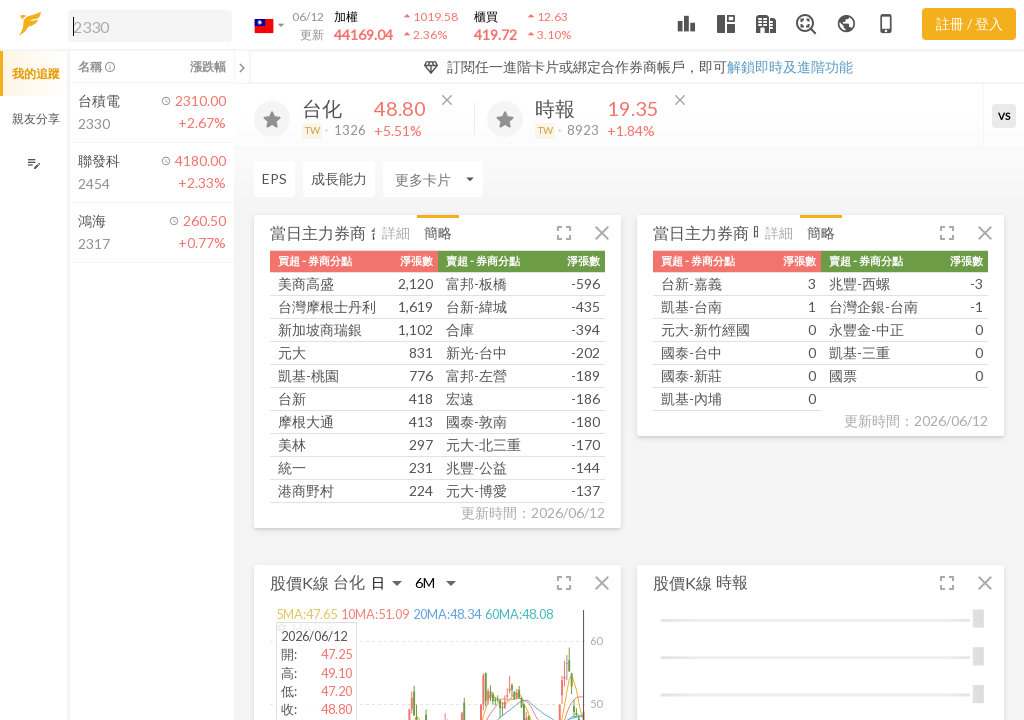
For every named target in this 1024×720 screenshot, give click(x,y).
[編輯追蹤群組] (33, 163)
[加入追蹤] (272, 119)
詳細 (396, 232)
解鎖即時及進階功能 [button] (790, 66)
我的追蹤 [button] (36, 73)
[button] (146, 25)
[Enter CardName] (304, 179)
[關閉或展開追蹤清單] (242, 67)
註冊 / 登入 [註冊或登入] (969, 23)
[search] (150, 26)
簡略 (438, 232)
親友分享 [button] (36, 118)
